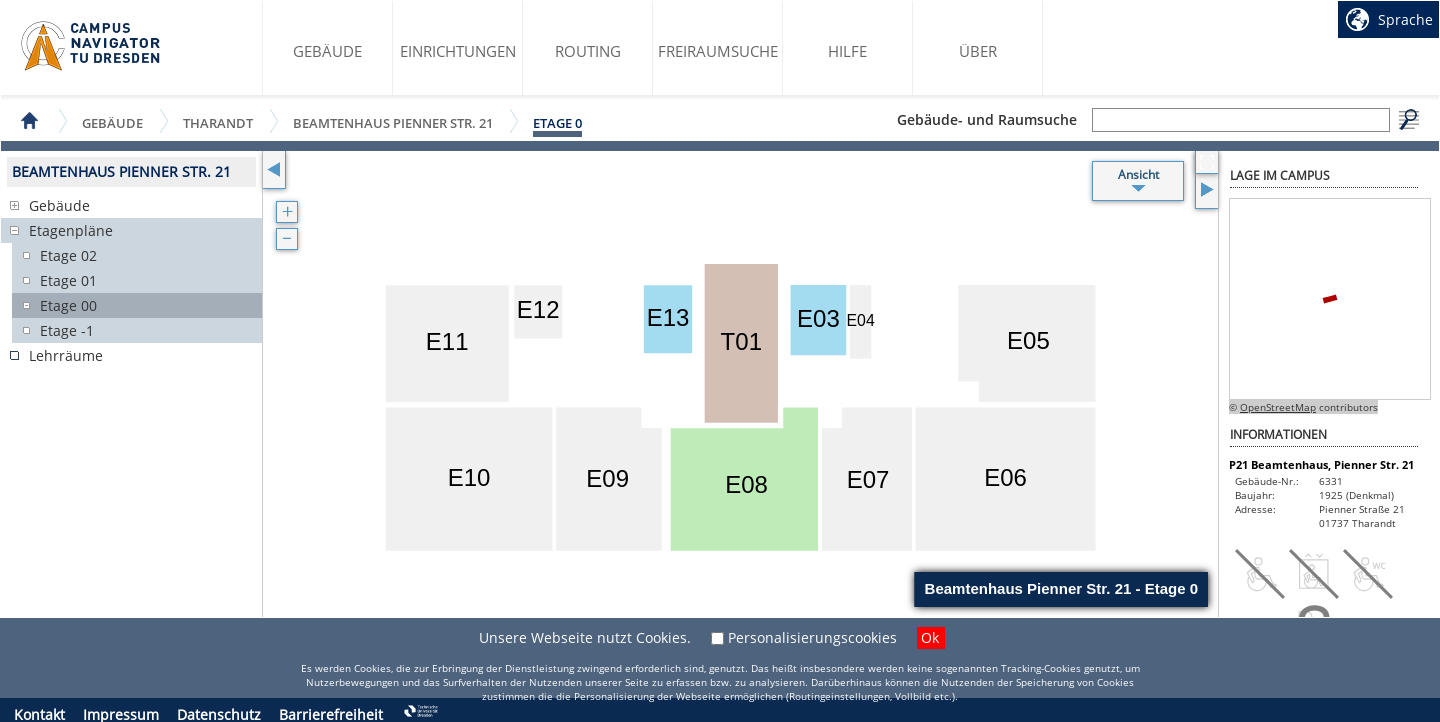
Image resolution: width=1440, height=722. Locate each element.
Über (978, 51)
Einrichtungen (458, 51)
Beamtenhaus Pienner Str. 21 (393, 122)
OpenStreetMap (1278, 407)
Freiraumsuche (718, 51)
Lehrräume (66, 355)
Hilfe (847, 51)
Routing (588, 51)
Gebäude (327, 51)
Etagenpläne (71, 230)
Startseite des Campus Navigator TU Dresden (91, 46)
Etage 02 (68, 255)
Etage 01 (68, 280)
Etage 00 (68, 305)
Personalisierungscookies (812, 637)
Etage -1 (67, 330)
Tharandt (218, 122)
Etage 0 (557, 123)
